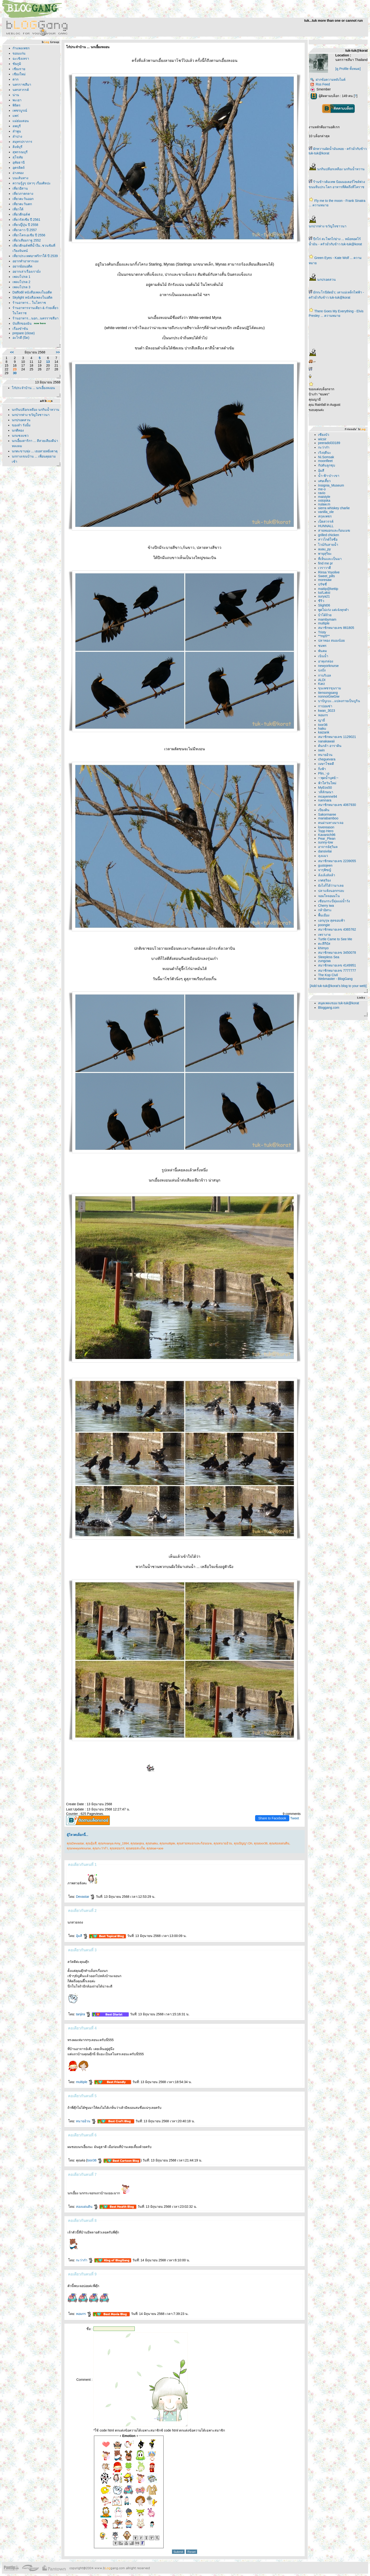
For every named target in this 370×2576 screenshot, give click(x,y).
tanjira (83, 2014)
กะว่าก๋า (84, 2260)
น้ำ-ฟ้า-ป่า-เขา (328, 476)
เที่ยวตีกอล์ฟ (21, 214)
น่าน (16, 95)
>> (58, 352)
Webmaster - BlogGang (335, 979)
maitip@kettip (328, 589)
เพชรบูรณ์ (20, 110)
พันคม (322, 651)
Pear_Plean (326, 838)
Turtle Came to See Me (335, 939)
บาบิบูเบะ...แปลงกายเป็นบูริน (339, 701)
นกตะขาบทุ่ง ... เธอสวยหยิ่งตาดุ (35, 451)
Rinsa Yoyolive (329, 572)
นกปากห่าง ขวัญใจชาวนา (31, 415)
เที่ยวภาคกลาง (23, 193)
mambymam (327, 619)
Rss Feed (320, 84)
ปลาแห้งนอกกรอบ (331, 891)
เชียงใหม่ (19, 74)
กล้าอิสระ (325, 910)
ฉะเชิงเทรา (21, 58)
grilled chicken (328, 535)
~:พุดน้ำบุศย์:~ (328, 778)
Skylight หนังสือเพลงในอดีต (32, 297)
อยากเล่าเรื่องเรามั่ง (27, 271)
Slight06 (324, 605)
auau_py (324, 549)
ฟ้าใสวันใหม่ (327, 783)
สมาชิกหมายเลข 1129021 (337, 737)
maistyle (324, 497)
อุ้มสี (82, 1936)
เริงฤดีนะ (324, 452)
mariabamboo (328, 818)
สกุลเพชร (325, 516)
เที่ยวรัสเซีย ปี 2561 (26, 219)
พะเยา (17, 100)
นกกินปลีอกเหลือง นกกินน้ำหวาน (35, 409)
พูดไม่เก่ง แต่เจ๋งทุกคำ (333, 610)
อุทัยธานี (19, 162)
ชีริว (321, 601)
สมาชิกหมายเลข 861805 (336, 628)
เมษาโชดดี (326, 764)
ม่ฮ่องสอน (21, 121)
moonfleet (325, 461)
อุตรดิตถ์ (19, 167)
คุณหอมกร (117, 1848)
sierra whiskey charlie (334, 508)
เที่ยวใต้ (18, 209)
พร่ (16, 116)
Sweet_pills (326, 576)
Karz (321, 684)
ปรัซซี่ (322, 584)
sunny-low (325, 842)
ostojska (324, 500)
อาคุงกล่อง (325, 661)
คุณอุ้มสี (91, 1843)
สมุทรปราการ (22, 142)
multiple (84, 2082)
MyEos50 (325, 787)
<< (12, 352)
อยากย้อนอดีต (22, 266)
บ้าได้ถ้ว (325, 615)
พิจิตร (17, 105)
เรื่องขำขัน (20, 328)
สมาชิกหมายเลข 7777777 (337, 970)
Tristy (322, 632)
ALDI (321, 680)
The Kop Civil (328, 975)
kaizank (323, 732)
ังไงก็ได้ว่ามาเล (331, 885)
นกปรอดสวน (21, 420)
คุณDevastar (75, 1843)
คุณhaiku (152, 1843)
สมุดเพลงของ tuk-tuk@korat (338, 1003)
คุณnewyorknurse (79, 1848)
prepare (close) (24, 333)
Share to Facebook (272, 1818)
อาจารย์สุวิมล (328, 847)
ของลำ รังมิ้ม (21, 425)
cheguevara (326, 759)
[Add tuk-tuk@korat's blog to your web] (338, 986)
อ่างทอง (18, 173)
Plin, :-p (323, 773)
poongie (324, 925)
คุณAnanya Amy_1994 (113, 1843)
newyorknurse (328, 666)
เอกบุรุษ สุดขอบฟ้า (331, 920)
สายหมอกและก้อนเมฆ (334, 530)
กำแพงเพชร (21, 48)
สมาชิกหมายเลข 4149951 (337, 965)
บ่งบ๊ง (322, 670)
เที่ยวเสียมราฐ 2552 (27, 240)
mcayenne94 (327, 796)
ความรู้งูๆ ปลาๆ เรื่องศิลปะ (32, 183)
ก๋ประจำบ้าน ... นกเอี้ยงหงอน (33, 388)
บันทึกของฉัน (22, 323)
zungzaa (324, 961)
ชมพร (322, 646)
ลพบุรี (17, 126)
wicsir (322, 439)
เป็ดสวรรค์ (325, 521)
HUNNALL (325, 526)
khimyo (323, 948)
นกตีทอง (18, 430)
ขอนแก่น (19, 53)
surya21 (324, 596)
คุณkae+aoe (155, 1848)
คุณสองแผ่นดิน (279, 1843)
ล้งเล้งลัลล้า (326, 875)
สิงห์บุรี (17, 147)
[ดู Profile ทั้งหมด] (348, 69)
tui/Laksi (324, 592)
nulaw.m (324, 504)
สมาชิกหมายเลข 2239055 (337, 861)
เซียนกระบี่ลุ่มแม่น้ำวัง (334, 901)
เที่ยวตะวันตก (22, 204)
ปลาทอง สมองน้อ (331, 640)
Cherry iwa (326, 905)
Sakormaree (327, 814)
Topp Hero (325, 831)
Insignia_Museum (331, 485)
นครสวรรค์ (21, 90)
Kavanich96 (326, 835)
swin (321, 750)
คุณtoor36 (261, 1843)
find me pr (325, 563)
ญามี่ (321, 720)
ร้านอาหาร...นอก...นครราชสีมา (36, 318)
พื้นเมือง (323, 915)
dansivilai (325, 851)
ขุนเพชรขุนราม (329, 688)
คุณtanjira (137, 1843)
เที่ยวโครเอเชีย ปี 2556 (29, 235)
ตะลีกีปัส (324, 943)
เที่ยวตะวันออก (23, 199)
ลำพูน (17, 131)
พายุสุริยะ (325, 553)
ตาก (15, 79)
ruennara (324, 800)
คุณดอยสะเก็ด (135, 1848)
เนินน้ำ (323, 656)
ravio (321, 493)
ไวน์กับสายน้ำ (328, 545)
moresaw (325, 580)
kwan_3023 (326, 710)
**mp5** (324, 636)
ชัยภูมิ (17, 64)
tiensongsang (328, 693)
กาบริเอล (324, 675)
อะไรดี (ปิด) (21, 337)
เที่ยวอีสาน (20, 188)
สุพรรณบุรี (20, 152)
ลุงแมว (323, 856)
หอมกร (84, 2314)
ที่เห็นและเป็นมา (330, 559)
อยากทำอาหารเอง (25, 261)
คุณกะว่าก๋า (100, 1848)
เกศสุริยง (324, 880)
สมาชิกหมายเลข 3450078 (337, 952)
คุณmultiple (167, 1843)
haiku (322, 728)
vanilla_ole (326, 512)
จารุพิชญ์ (324, 870)
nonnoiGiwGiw (328, 696)
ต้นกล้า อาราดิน (329, 746)
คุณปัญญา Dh (243, 1843)
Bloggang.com (328, 1007)
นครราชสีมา (22, 84)
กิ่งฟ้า (322, 769)
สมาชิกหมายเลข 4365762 (337, 929)
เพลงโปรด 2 (21, 282)
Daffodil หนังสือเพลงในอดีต (32, 292)
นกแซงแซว (20, 435)
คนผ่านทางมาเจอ (330, 823)
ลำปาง (17, 136)
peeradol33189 (329, 443)
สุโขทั (18, 157)
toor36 (94, 2160)
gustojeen (325, 865)
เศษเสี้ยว (324, 481)
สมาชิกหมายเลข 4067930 (337, 805)
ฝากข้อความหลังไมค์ (327, 79)
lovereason (326, 827)
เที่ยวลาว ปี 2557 (25, 230)
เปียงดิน (323, 810)
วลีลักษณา (325, 792)
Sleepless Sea (328, 957)
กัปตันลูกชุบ (326, 465)
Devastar (85, 1896)
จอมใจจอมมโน (329, 896)
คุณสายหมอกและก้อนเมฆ (194, 1843)
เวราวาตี (324, 568)
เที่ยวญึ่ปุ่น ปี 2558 (25, 225)
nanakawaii (326, 741)
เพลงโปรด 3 (21, 287)
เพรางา (324, 934)
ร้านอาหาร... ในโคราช (29, 303)
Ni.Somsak (326, 457)
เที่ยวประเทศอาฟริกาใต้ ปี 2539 (35, 256)
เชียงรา (19, 69)
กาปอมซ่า (325, 706)
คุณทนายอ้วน (223, 1843)
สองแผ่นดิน (87, 2206)
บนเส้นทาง (20, 178)
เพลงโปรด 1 (21, 277)
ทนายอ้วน (86, 2121)
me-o (322, 489)
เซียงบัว (323, 434)
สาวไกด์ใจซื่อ (327, 539)
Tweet (294, 1818)
